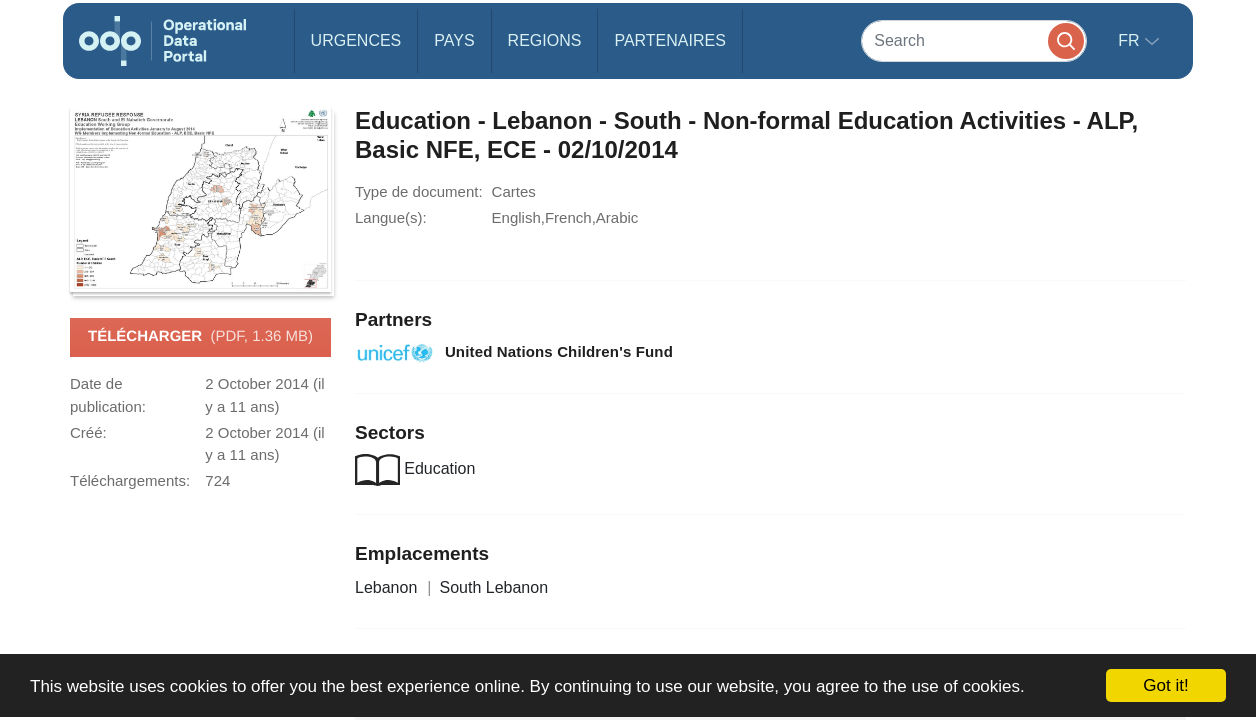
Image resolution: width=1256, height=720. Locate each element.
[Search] (974, 40)
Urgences (356, 40)
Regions (545, 40)
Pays (454, 40)
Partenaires (669, 40)
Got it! (1165, 685)
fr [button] (1131, 40)
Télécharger (200, 337)
